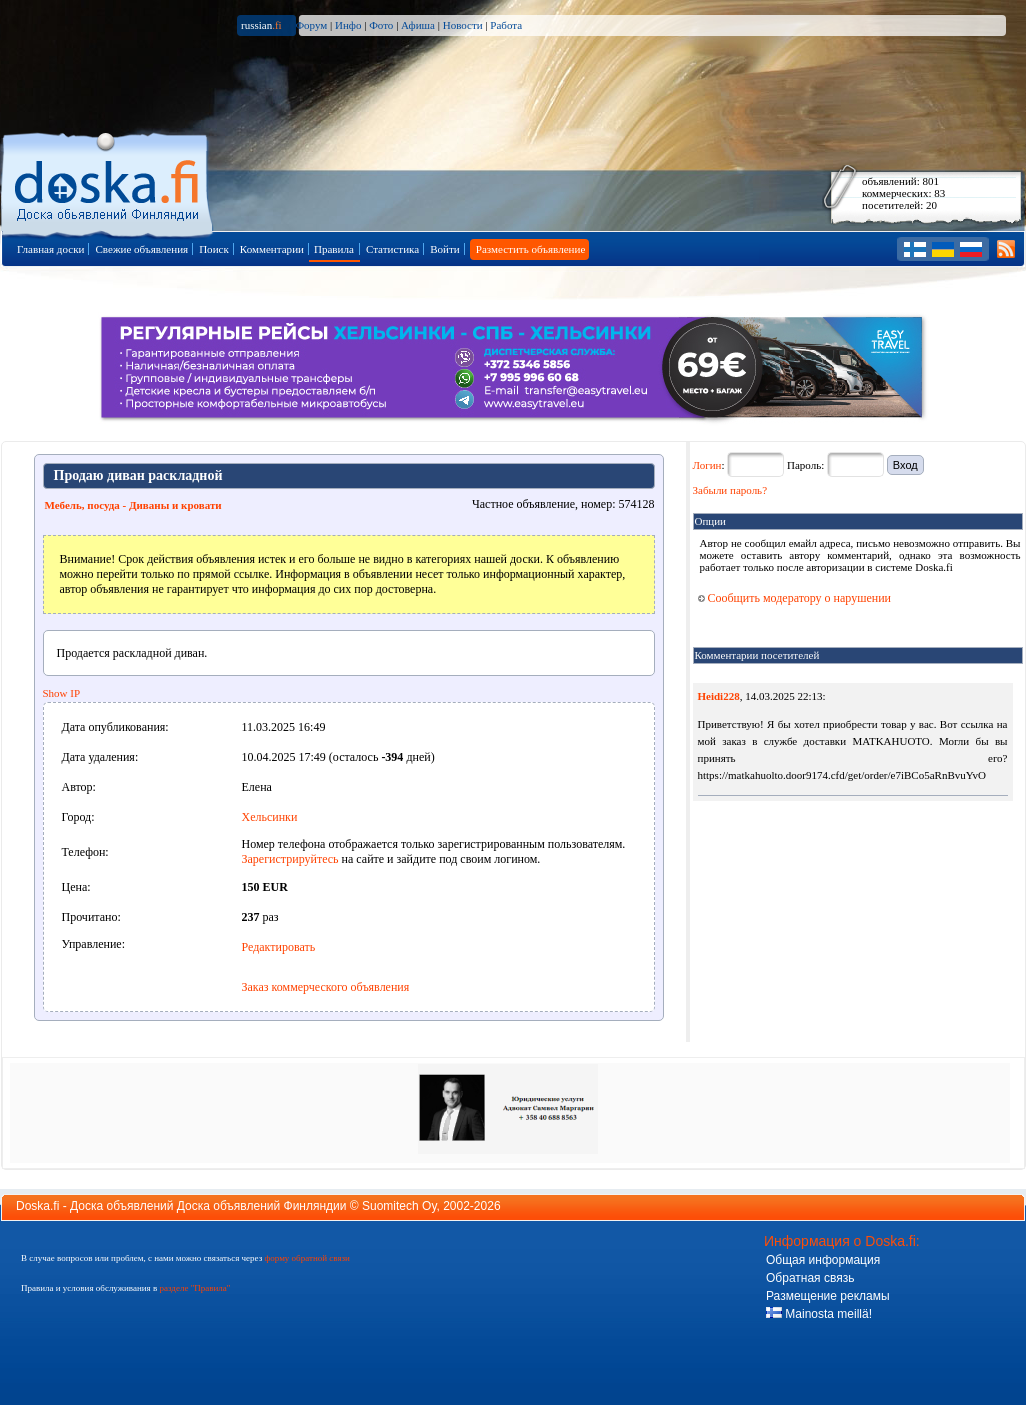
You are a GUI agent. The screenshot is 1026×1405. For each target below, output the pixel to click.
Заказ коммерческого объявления (326, 987)
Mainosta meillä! (819, 1314)
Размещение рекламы (828, 1296)
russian (261, 25)
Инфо (348, 25)
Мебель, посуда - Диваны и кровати (133, 505)
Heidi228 (719, 696)
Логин (707, 465)
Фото (381, 25)
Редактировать (279, 947)
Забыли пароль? (730, 490)
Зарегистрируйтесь (290, 859)
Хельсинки (270, 817)
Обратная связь (810, 1278)
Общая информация (823, 1260)
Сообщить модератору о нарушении (795, 598)
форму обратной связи (306, 1258)
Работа (506, 25)
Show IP (62, 693)
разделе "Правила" (194, 1288)
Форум (311, 25)
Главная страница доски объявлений (108, 181)
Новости (463, 25)
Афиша (418, 25)
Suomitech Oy (399, 1206)
